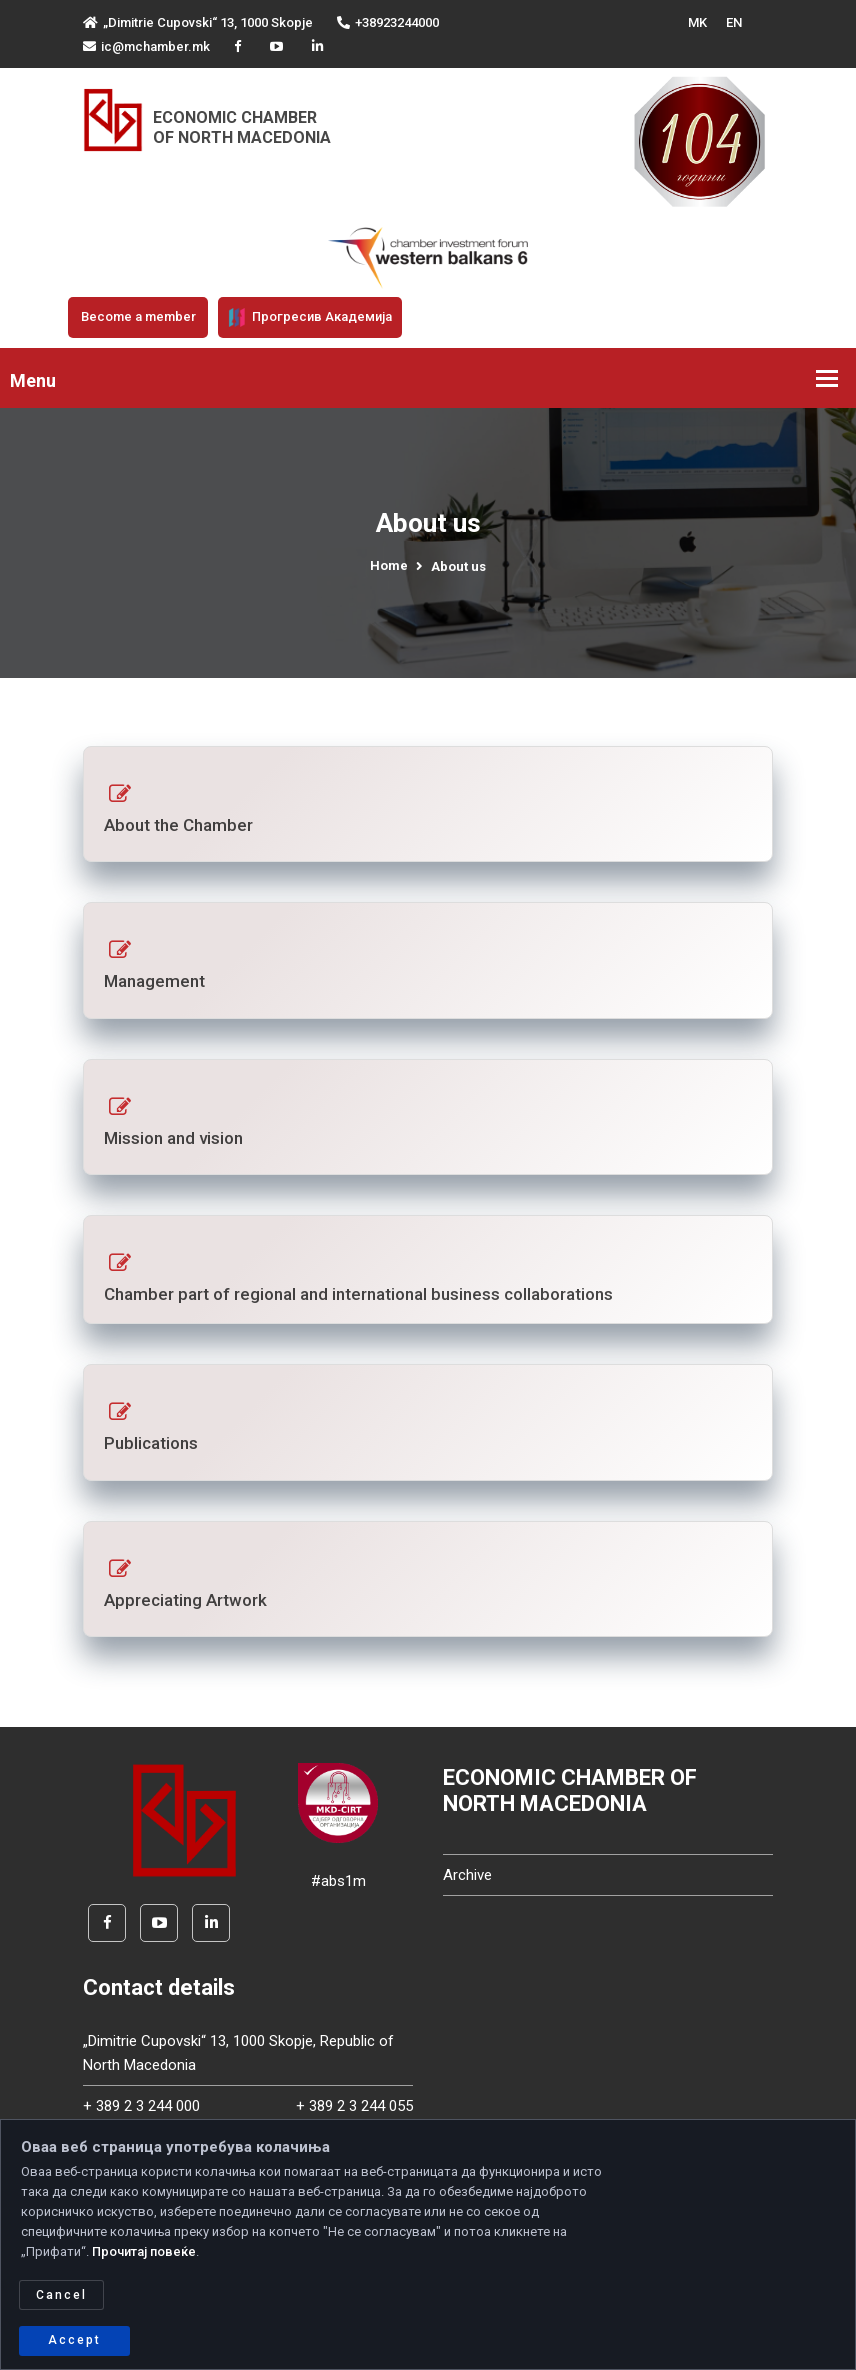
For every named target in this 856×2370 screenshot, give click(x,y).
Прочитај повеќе (144, 2251)
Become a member (138, 316)
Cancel (61, 2295)
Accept (74, 2340)
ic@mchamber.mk (146, 46)
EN (734, 22)
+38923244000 (388, 22)
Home (389, 565)
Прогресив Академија (310, 317)
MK (697, 22)
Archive (467, 1875)
